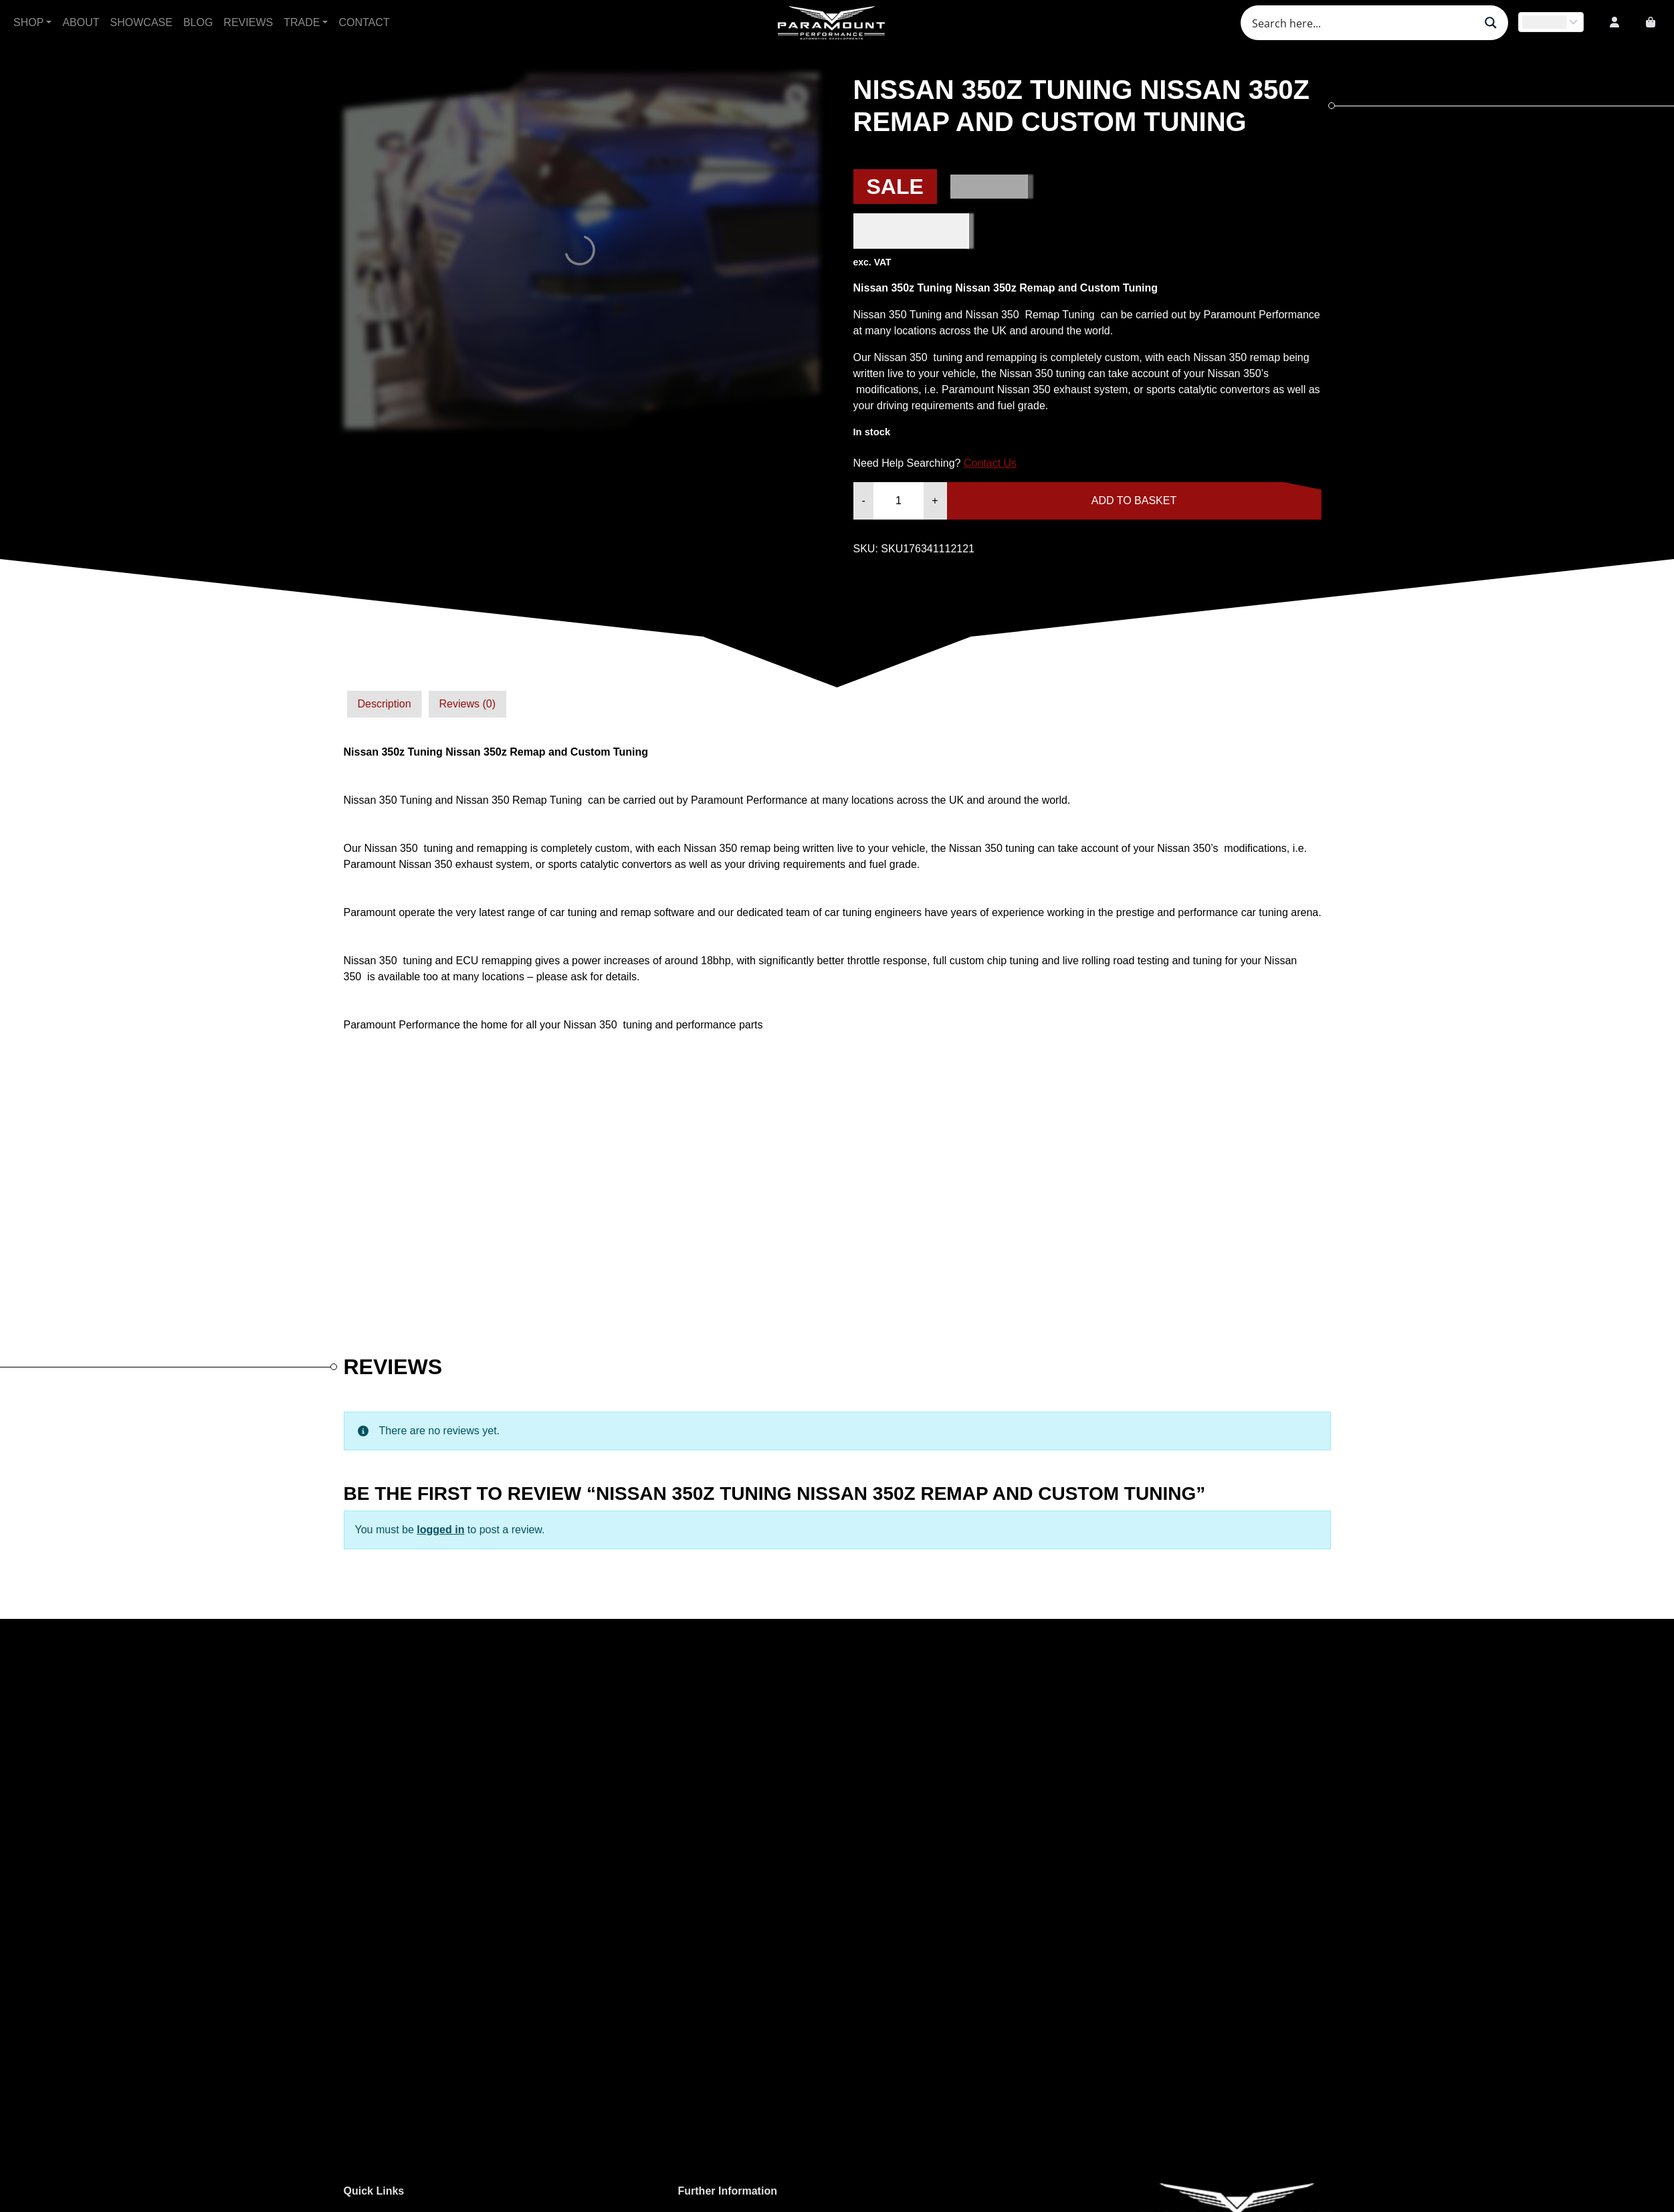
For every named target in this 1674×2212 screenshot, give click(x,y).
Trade (302, 22)
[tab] (384, 704)
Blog (198, 22)
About (80, 22)
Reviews (248, 22)
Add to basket (1133, 500)
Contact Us (990, 463)
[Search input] (1361, 23)
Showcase (141, 22)
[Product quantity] (898, 501)
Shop (28, 22)
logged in (440, 1529)
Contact (363, 22)
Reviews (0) (467, 703)
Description (384, 703)
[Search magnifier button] (1490, 22)
